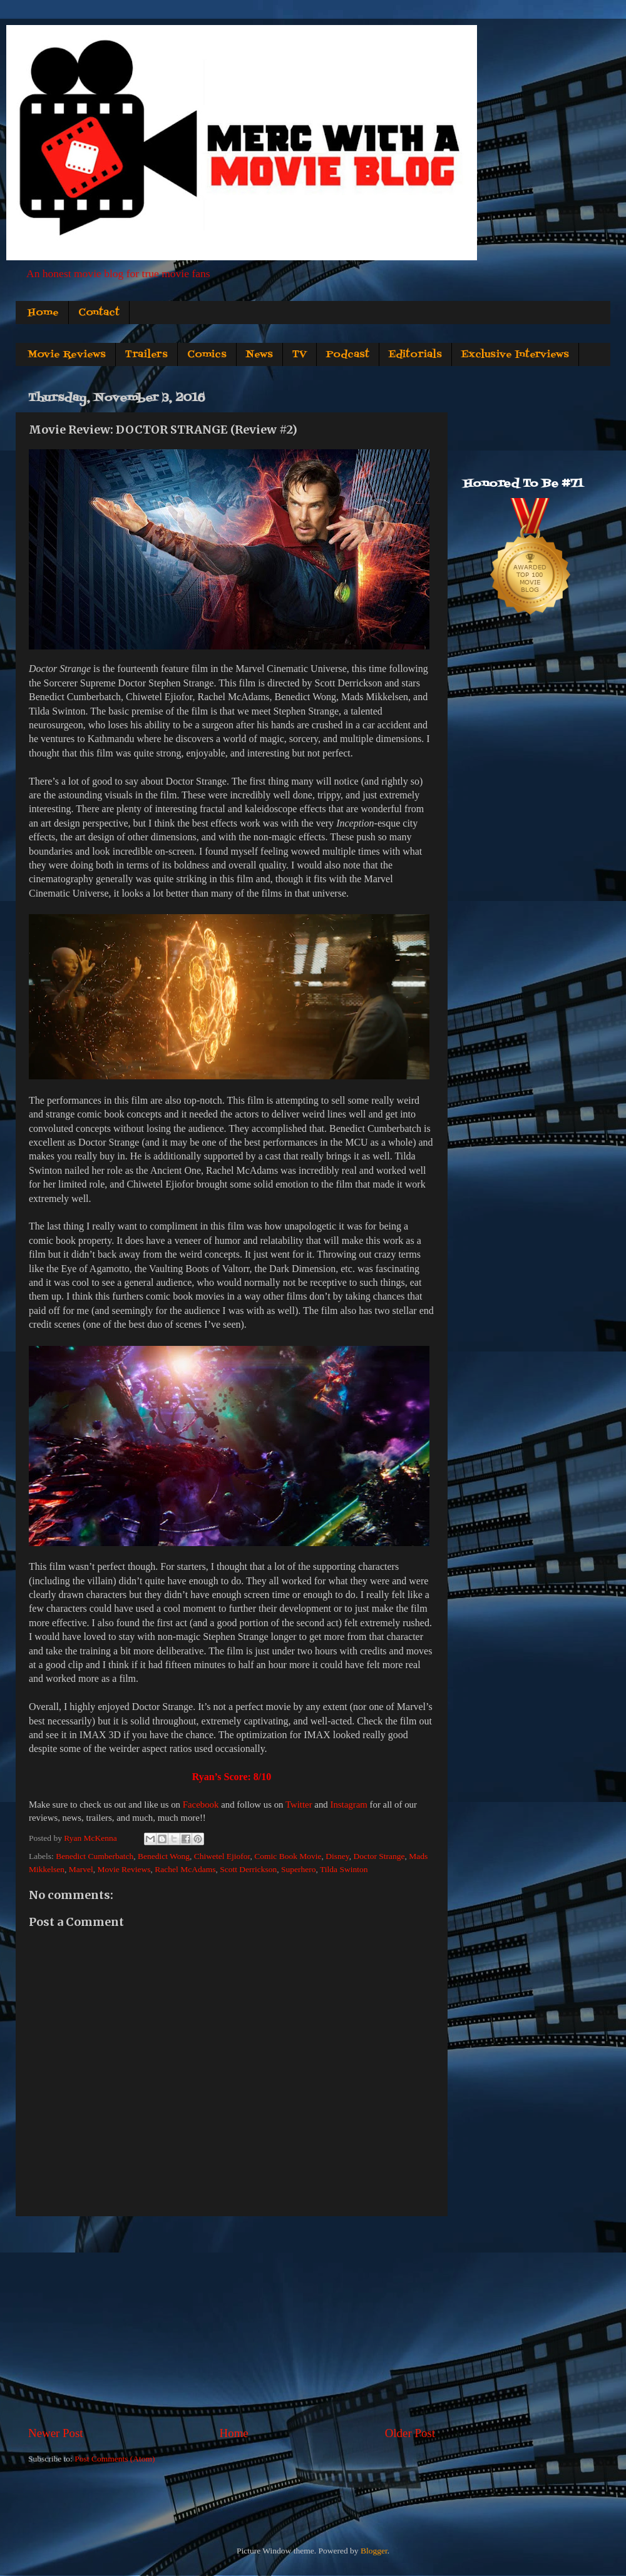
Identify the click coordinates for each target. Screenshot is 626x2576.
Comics (207, 355)
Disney (337, 1856)
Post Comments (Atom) (114, 2458)
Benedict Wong (164, 1856)
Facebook (201, 1805)
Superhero (298, 1869)
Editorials (415, 355)
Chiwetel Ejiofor (222, 1856)
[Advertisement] (231, 2320)
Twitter (298, 1805)
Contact (99, 313)
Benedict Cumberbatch (94, 1856)
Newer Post (55, 2433)
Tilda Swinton (343, 1869)
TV (299, 355)
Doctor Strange (378, 1856)
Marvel (81, 1869)
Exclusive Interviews (515, 355)
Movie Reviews (67, 355)
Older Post (410, 2433)
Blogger (374, 2550)
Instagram (348, 1805)
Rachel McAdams (185, 1869)
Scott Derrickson (248, 1869)
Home (43, 313)
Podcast (347, 355)
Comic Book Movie (287, 1856)
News (259, 355)
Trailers (146, 355)
